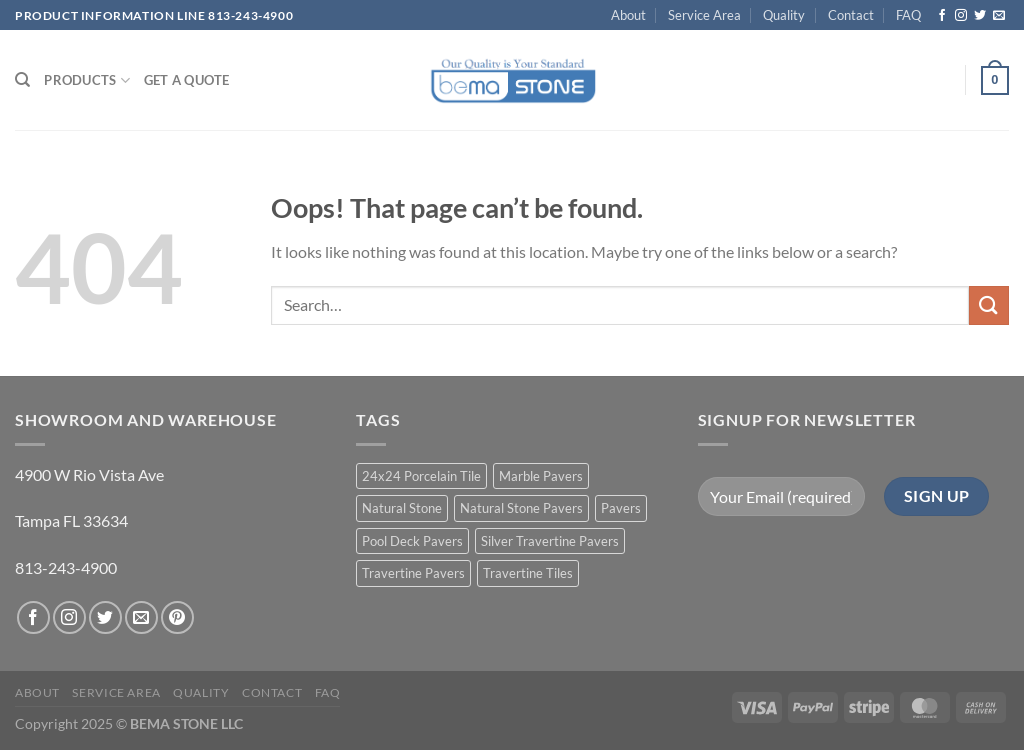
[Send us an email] (999, 16)
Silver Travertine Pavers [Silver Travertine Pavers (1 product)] (550, 541)
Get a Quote (187, 80)
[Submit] (989, 305)
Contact (851, 15)
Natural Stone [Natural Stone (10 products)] (402, 508)
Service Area (704, 15)
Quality (784, 15)
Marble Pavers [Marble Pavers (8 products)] (541, 476)
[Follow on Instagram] (961, 16)
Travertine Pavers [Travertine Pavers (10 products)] (413, 573)
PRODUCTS (87, 80)
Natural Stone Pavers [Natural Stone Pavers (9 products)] (521, 508)
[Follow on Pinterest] (177, 617)
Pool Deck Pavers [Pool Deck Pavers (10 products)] (412, 541)
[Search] (22, 80)
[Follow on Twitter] (980, 16)
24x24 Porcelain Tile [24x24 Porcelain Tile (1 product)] (421, 476)
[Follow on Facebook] (942, 16)
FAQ (908, 15)
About (628, 15)
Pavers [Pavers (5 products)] (621, 508)
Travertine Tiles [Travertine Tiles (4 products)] (528, 573)
